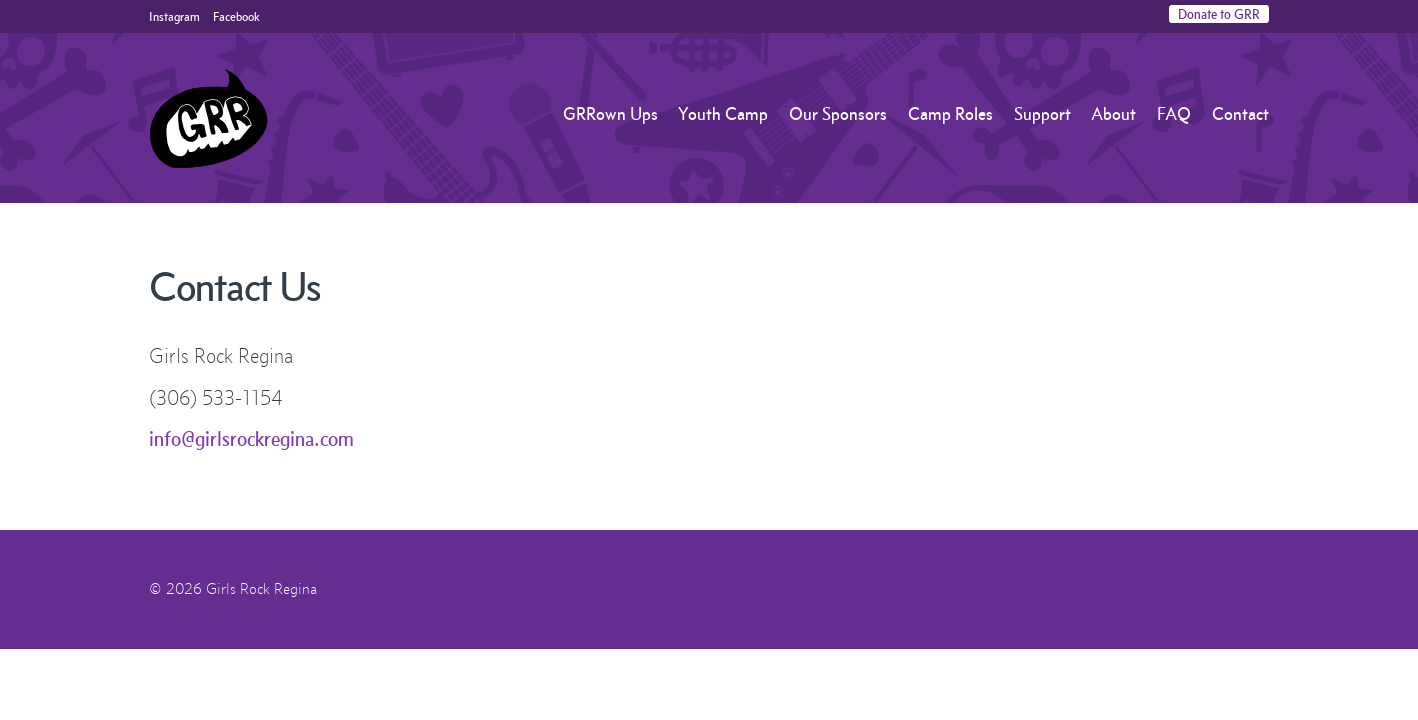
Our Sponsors (838, 114)
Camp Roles (950, 114)
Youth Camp (723, 114)
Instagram (174, 16)
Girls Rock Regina (209, 118)
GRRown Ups (610, 114)
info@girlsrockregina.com (251, 439)
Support (1042, 114)
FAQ (1174, 114)
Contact (1240, 114)
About (1113, 114)
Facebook (236, 16)
